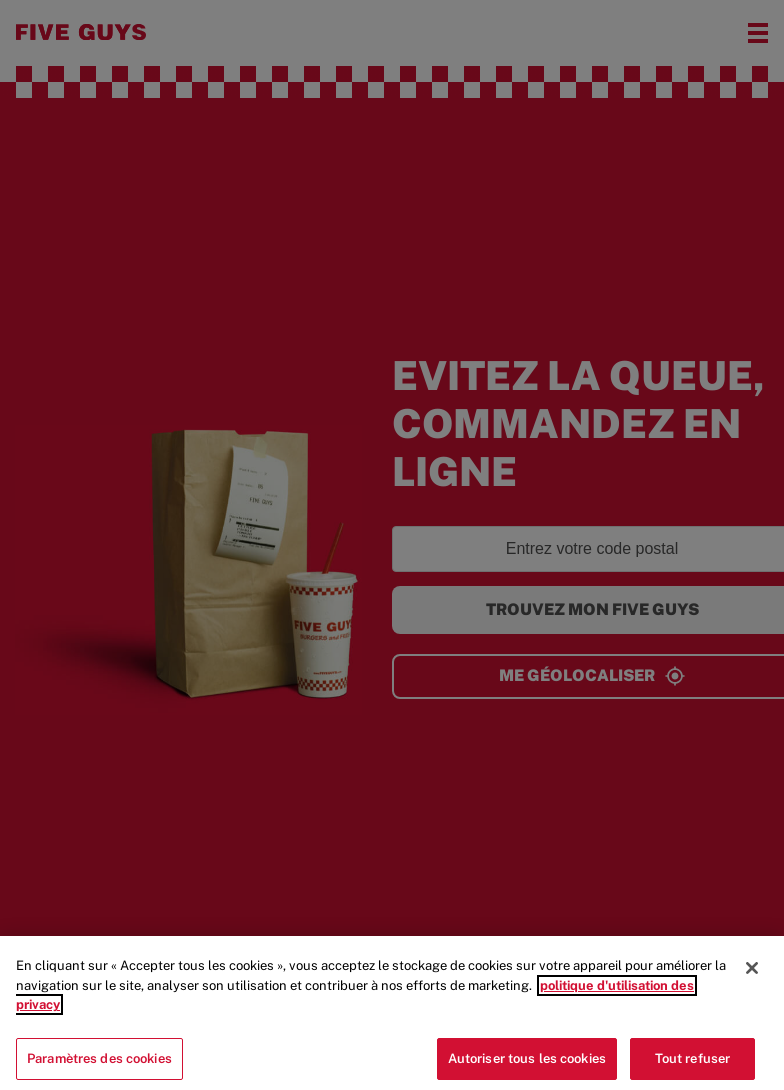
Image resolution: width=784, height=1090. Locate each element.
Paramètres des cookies (99, 1065)
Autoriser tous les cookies (527, 1065)
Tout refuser (693, 1065)
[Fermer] (752, 976)
